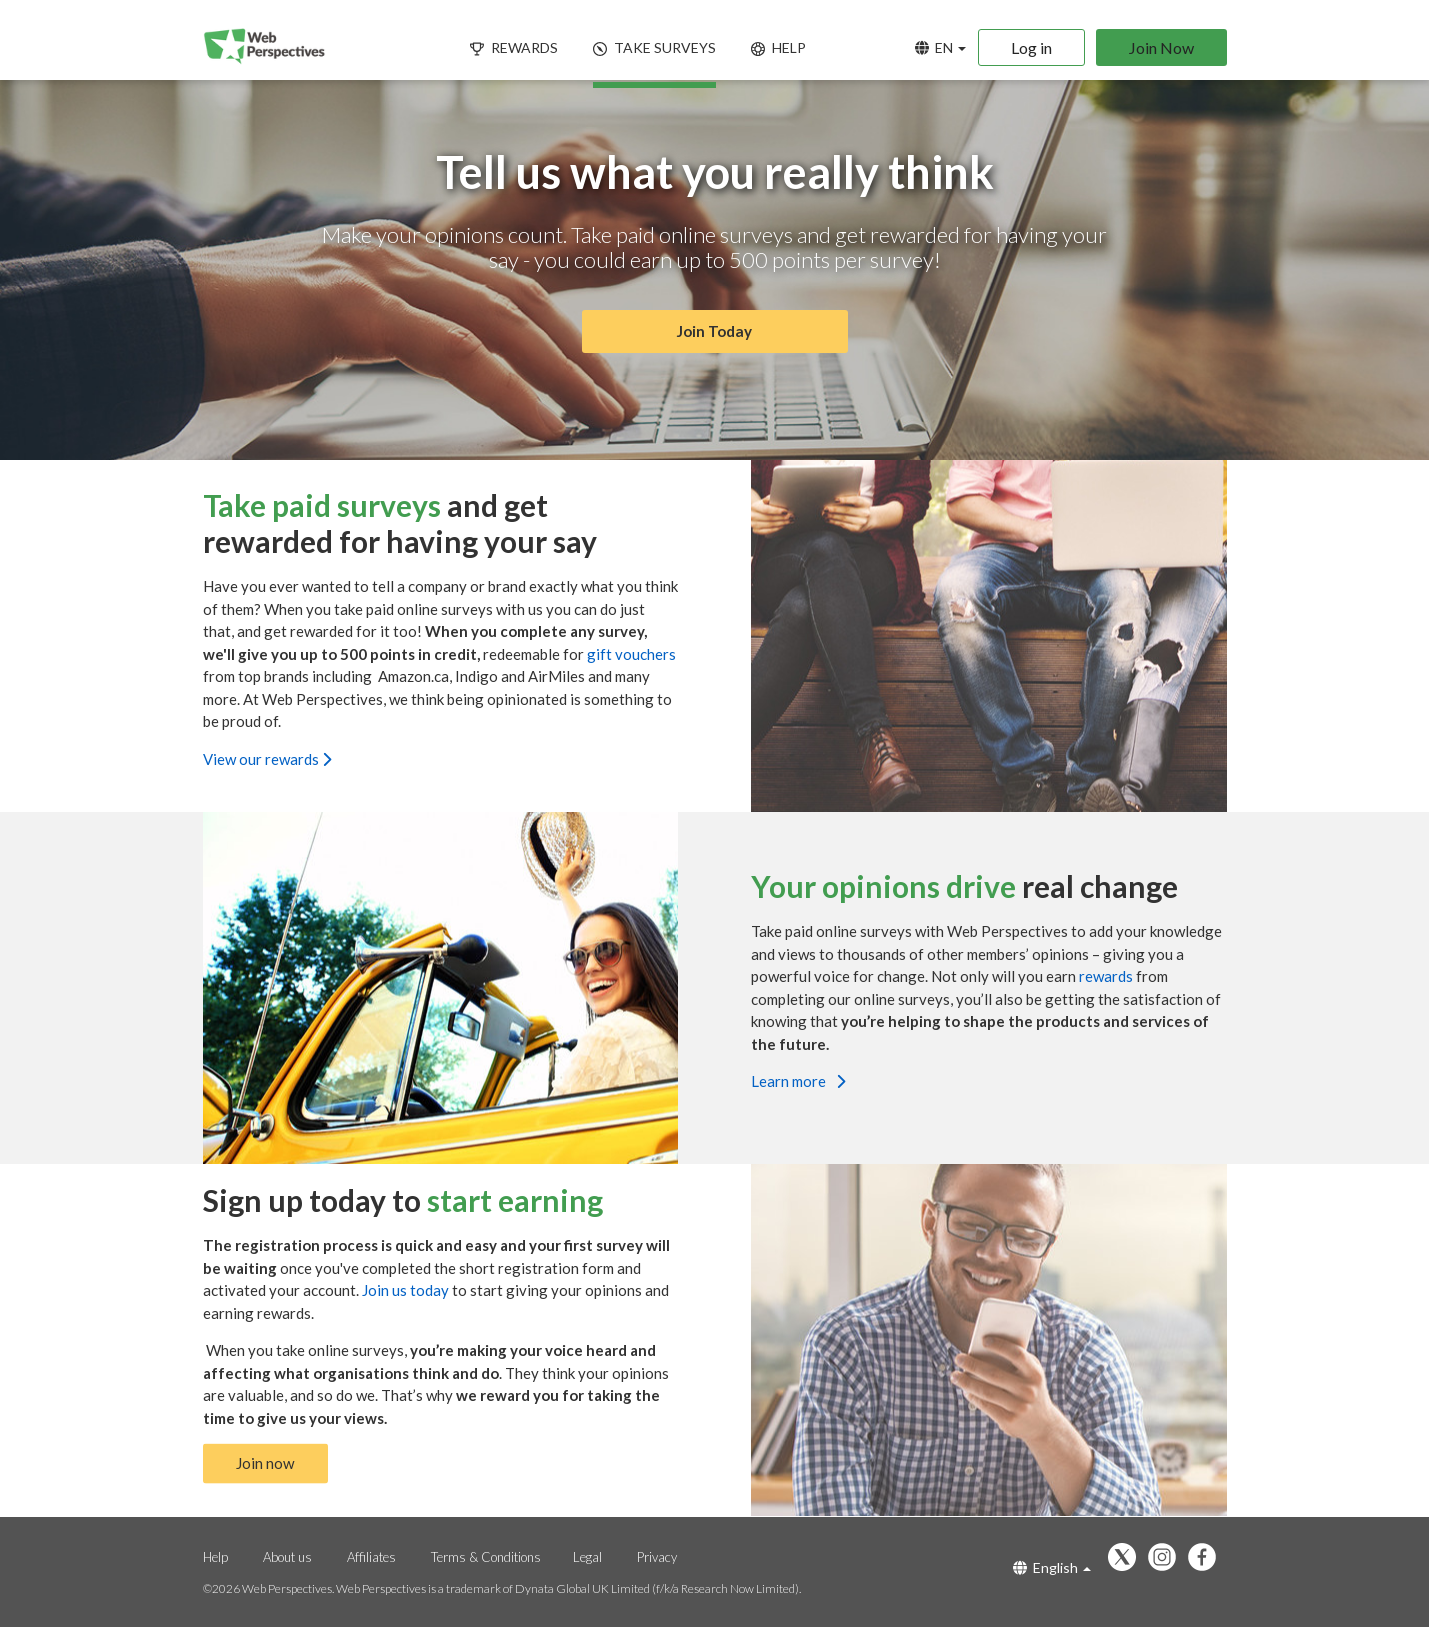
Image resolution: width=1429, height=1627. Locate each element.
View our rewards (267, 759)
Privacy (657, 1557)
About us (287, 1557)
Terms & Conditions (486, 1557)
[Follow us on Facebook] (1207, 1558)
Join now (266, 1462)
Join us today (407, 1289)
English (1052, 1567)
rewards (1107, 976)
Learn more (798, 1081)
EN (940, 47)
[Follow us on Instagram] (1167, 1558)
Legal (587, 1557)
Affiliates (371, 1557)
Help (215, 1557)
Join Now (1161, 47)
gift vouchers (631, 654)
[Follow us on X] (1127, 1558)
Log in (1031, 47)
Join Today (715, 331)
